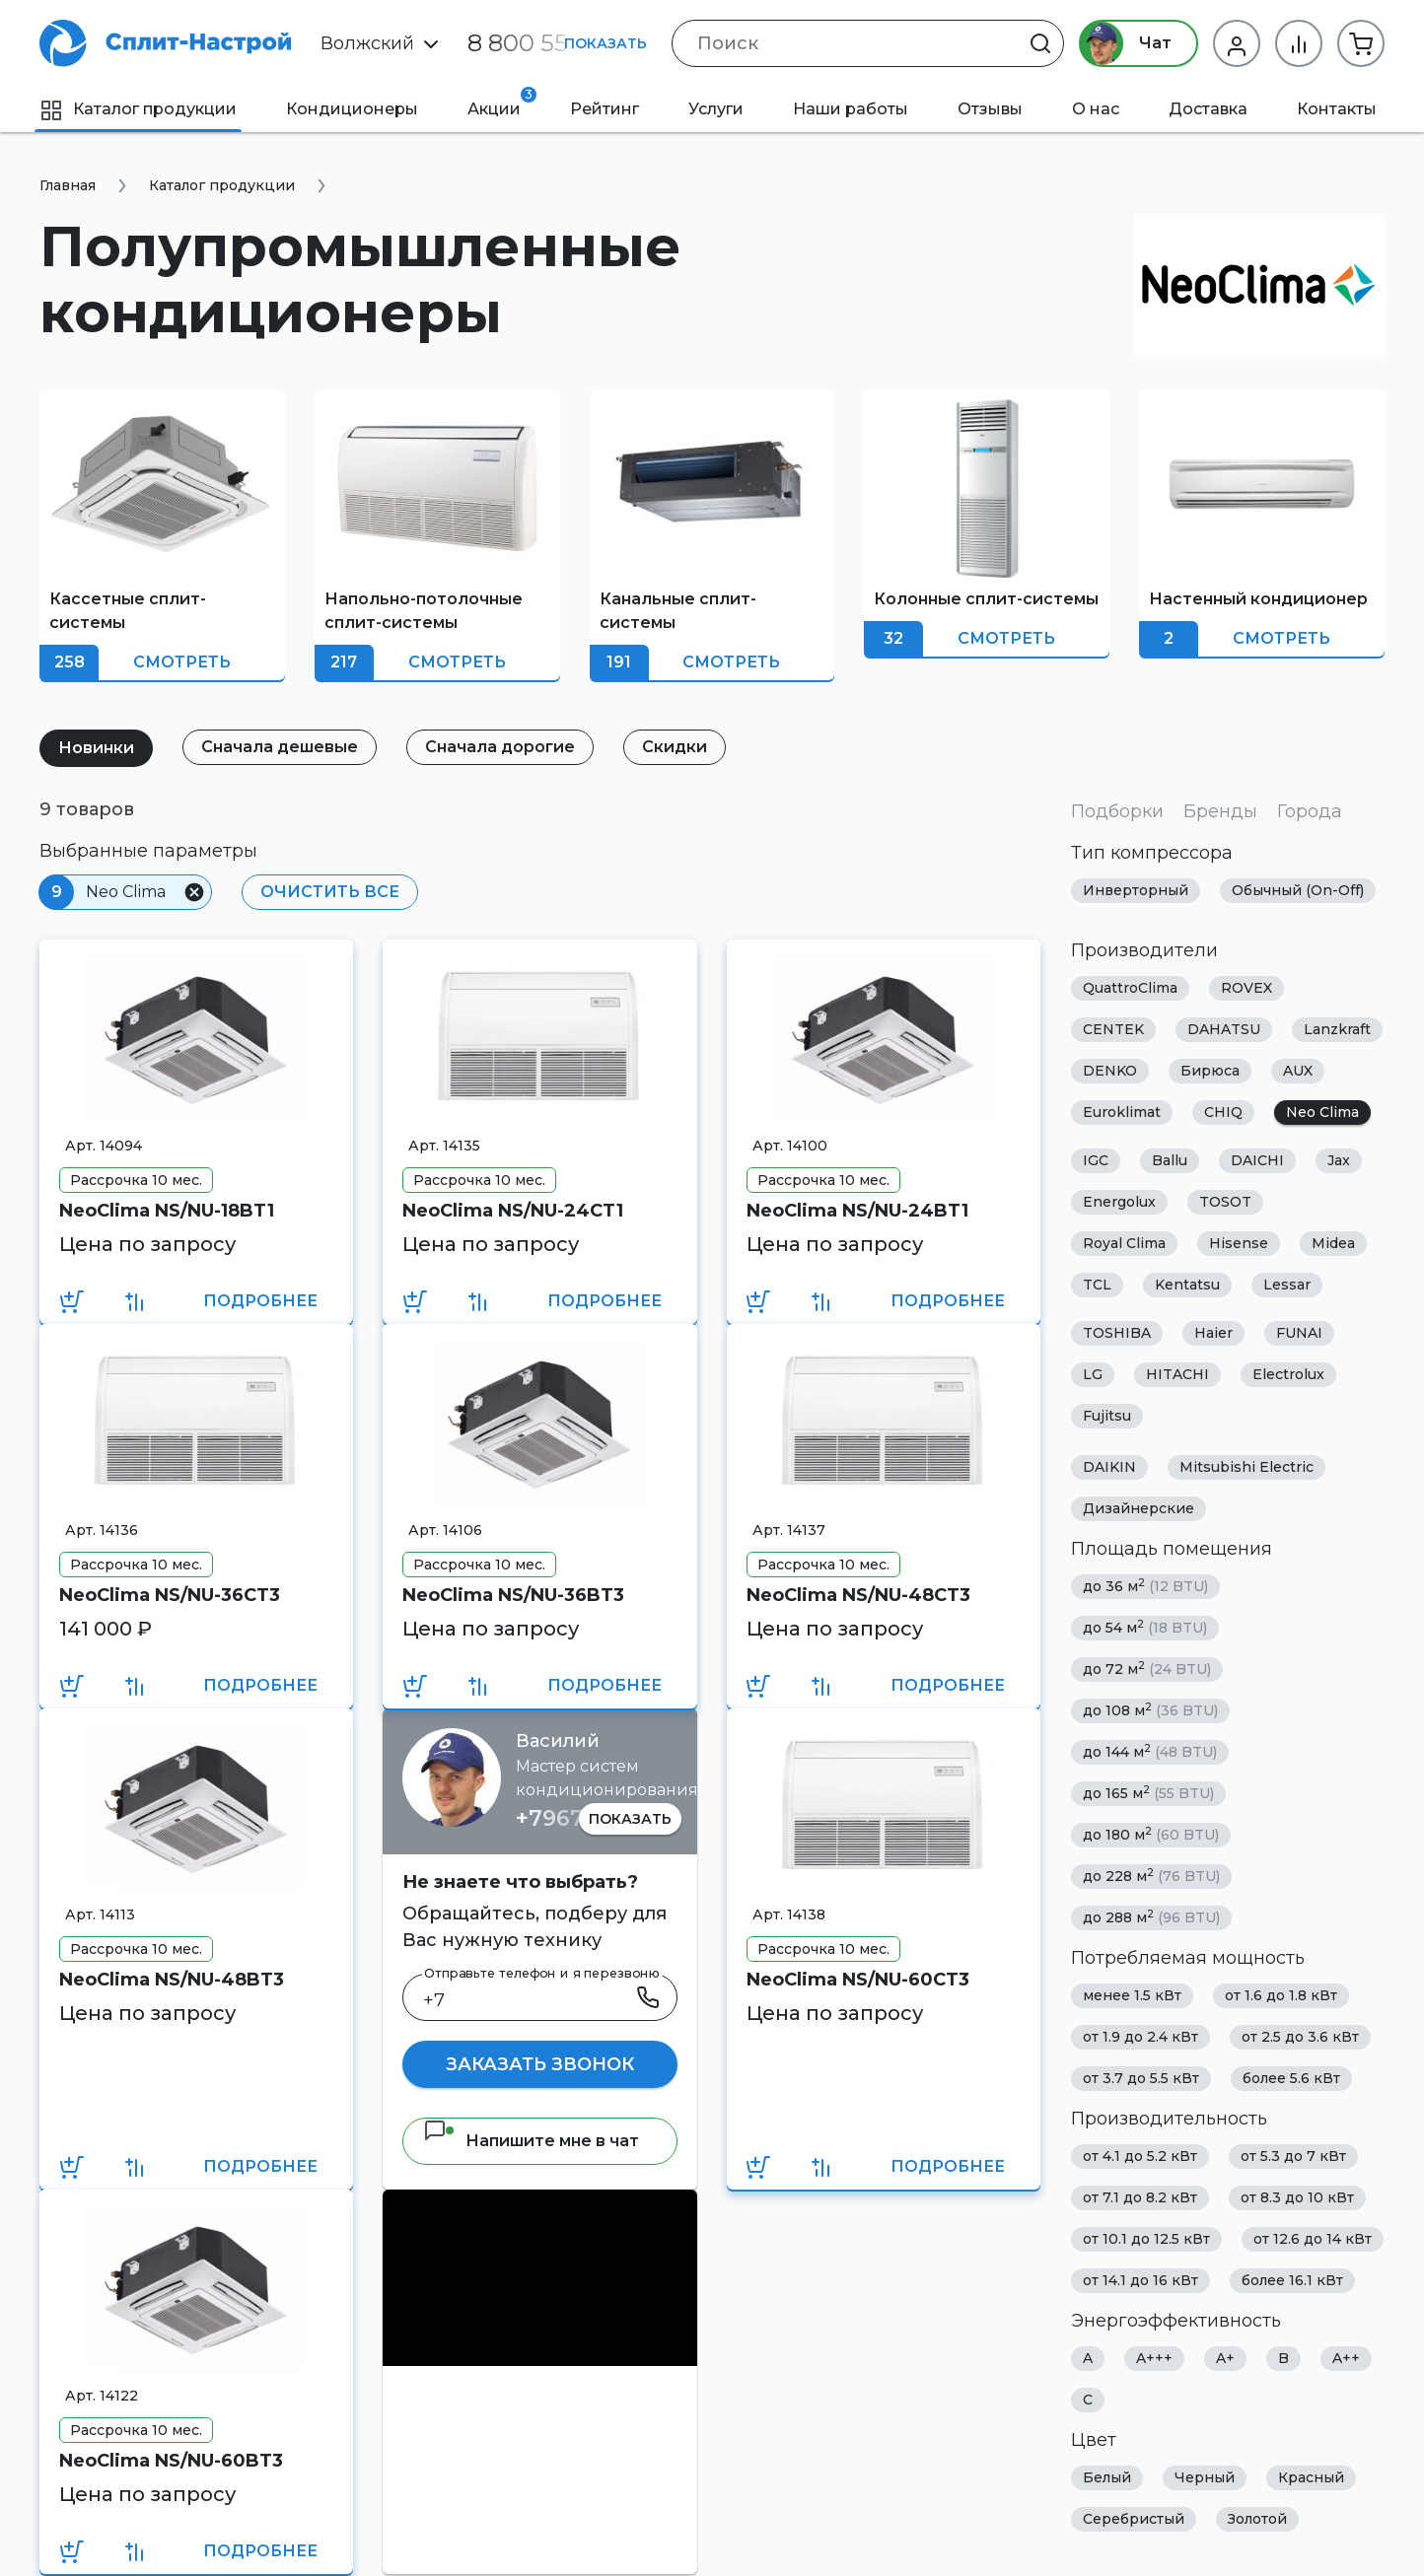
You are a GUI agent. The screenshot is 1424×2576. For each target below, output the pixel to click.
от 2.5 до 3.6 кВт (1300, 2037)
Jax (1338, 1160)
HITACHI (1177, 1374)
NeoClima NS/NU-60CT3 (858, 1979)
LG (1093, 1374)
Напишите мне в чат (531, 2140)
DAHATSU (1223, 1029)
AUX (1298, 1070)
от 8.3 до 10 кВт (1297, 2197)
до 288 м (1151, 1917)
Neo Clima (1322, 1112)
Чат (1126, 43)
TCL (1097, 1284)
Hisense (1238, 1243)
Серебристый (1133, 2519)
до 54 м (1145, 1627)
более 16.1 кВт (1292, 2280)
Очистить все (329, 891)
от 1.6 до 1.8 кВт (1281, 1995)
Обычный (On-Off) (1298, 890)
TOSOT (1225, 1202)
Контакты (1337, 109)
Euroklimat (1122, 1112)
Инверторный (1135, 890)
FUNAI (1299, 1333)
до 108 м (1150, 1710)
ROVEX (1246, 988)
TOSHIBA (1117, 1333)
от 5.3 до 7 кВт (1293, 2156)
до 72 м (1147, 1668)
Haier (1213, 1333)
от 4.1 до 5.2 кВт (1140, 2156)
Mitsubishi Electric (1246, 1467)
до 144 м (1150, 1751)
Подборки (1117, 811)
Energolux (1119, 1202)
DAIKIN (1109, 1467)
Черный (1205, 2477)
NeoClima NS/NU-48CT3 (858, 1595)
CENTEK (1113, 1029)
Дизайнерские (1138, 1508)
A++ (1346, 2358)
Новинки (96, 747)
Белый (1107, 2477)
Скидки (674, 746)
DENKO (1110, 1070)
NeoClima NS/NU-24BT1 (857, 1210)
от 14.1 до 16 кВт (1140, 2280)
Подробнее (260, 1300)
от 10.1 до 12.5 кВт (1146, 2239)
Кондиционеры (352, 109)
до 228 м (1151, 1875)
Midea (1333, 1243)
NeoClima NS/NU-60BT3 (171, 2461)
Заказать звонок (540, 2064)
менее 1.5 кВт (1132, 1995)
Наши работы (850, 109)
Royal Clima (1124, 1243)
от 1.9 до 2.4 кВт (1140, 2037)
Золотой (1257, 2519)
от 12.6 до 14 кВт (1312, 2239)
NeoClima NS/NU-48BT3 (171, 1979)
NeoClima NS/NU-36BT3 (513, 1595)
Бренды (1220, 811)
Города (1309, 811)
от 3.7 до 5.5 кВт (1141, 2078)
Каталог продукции (138, 109)
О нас (1095, 109)
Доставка (1208, 109)
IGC (1095, 1160)
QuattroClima (1130, 988)
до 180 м (1151, 1834)
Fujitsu (1107, 1416)
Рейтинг (604, 109)
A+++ (1154, 2358)
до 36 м (1145, 1585)
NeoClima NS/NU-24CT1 (512, 1210)
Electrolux (1288, 1374)
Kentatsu (1187, 1284)
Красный (1311, 2477)
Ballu (1169, 1160)
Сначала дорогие (500, 746)
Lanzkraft (1337, 1029)
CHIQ (1223, 1112)
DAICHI (1257, 1160)
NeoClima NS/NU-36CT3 (169, 1595)
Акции (501, 102)
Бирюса (1210, 1070)
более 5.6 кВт (1291, 2078)
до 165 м (1148, 1792)
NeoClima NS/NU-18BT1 (166, 1210)
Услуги (716, 109)
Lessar (1287, 1284)
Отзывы (990, 109)
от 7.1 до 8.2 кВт (1140, 2197)
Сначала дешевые (279, 746)
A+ (1225, 2358)
